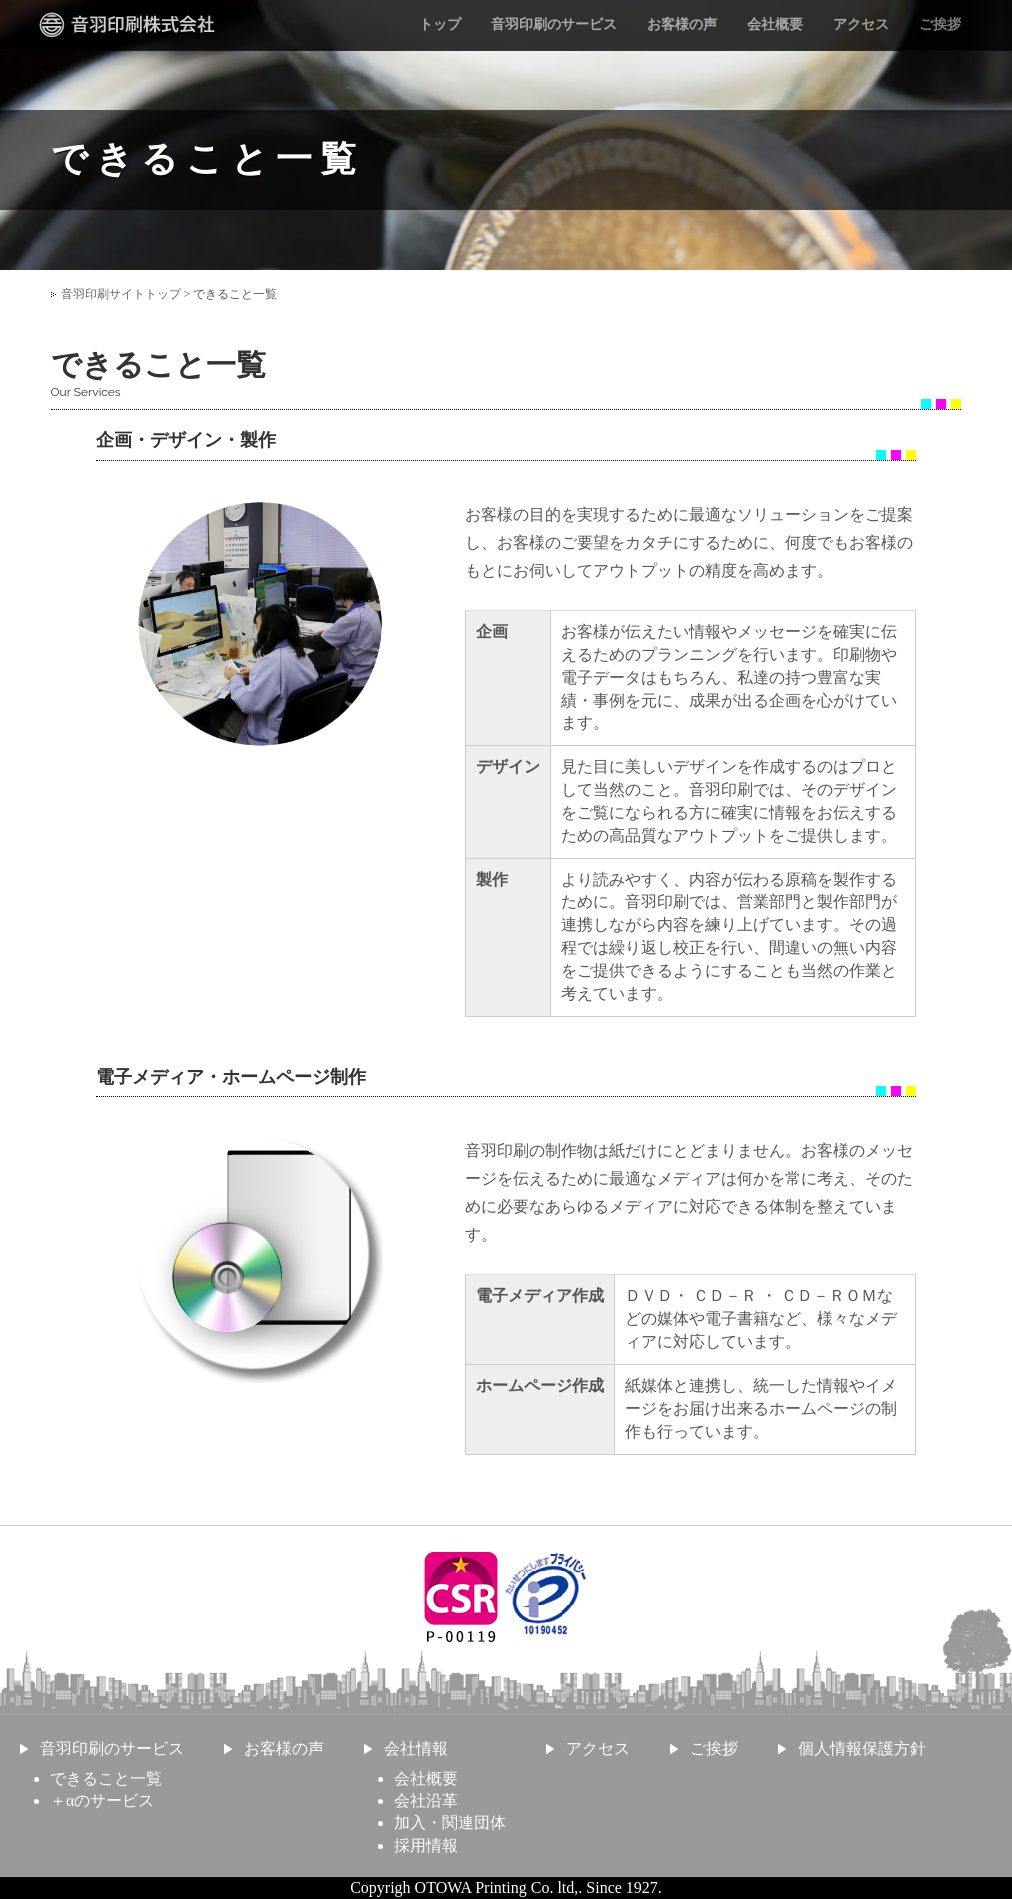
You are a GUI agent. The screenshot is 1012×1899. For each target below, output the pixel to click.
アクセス (861, 24)
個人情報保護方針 (862, 1748)
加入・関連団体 (450, 1822)
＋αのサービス (102, 1800)
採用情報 (426, 1845)
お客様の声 (682, 24)
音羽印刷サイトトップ (121, 294)
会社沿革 (426, 1800)
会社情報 (416, 1748)
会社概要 (775, 24)
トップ (440, 24)
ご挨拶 (940, 24)
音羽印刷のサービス (554, 24)
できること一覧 (106, 1778)
